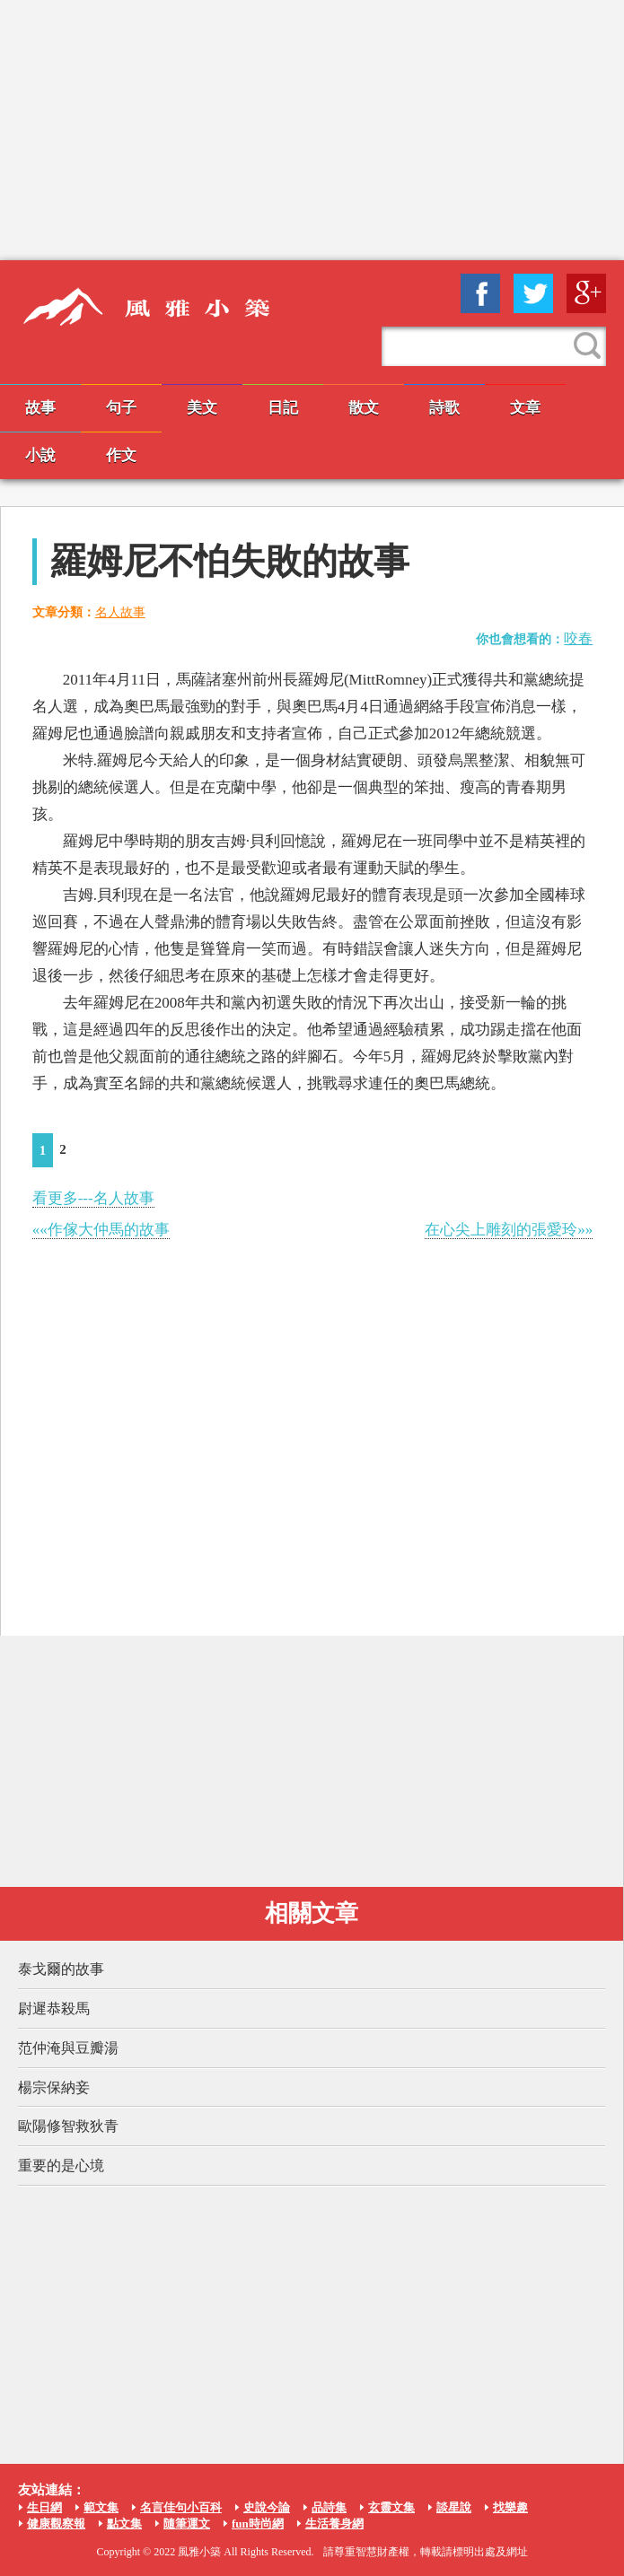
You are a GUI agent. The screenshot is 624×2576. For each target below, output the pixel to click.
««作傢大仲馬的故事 (101, 1229)
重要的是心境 (61, 2165)
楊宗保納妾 (54, 2087)
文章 (525, 407)
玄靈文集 (391, 2507)
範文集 (101, 2507)
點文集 (124, 2523)
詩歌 (444, 407)
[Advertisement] (312, 130)
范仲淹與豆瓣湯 (68, 2048)
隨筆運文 (186, 2523)
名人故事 (120, 612)
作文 (121, 455)
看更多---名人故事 (93, 1198)
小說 (40, 455)
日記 (283, 407)
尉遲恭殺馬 (54, 2008)
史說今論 (266, 2507)
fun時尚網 (258, 2523)
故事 (40, 407)
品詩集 (329, 2507)
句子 (121, 407)
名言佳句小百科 (181, 2507)
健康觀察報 (56, 2523)
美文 (202, 407)
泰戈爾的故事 (61, 1969)
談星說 (453, 2507)
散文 (363, 407)
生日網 (44, 2507)
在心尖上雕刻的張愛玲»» (509, 1229)
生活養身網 (334, 2523)
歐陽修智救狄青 (68, 2126)
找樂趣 (510, 2507)
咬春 (578, 638)
